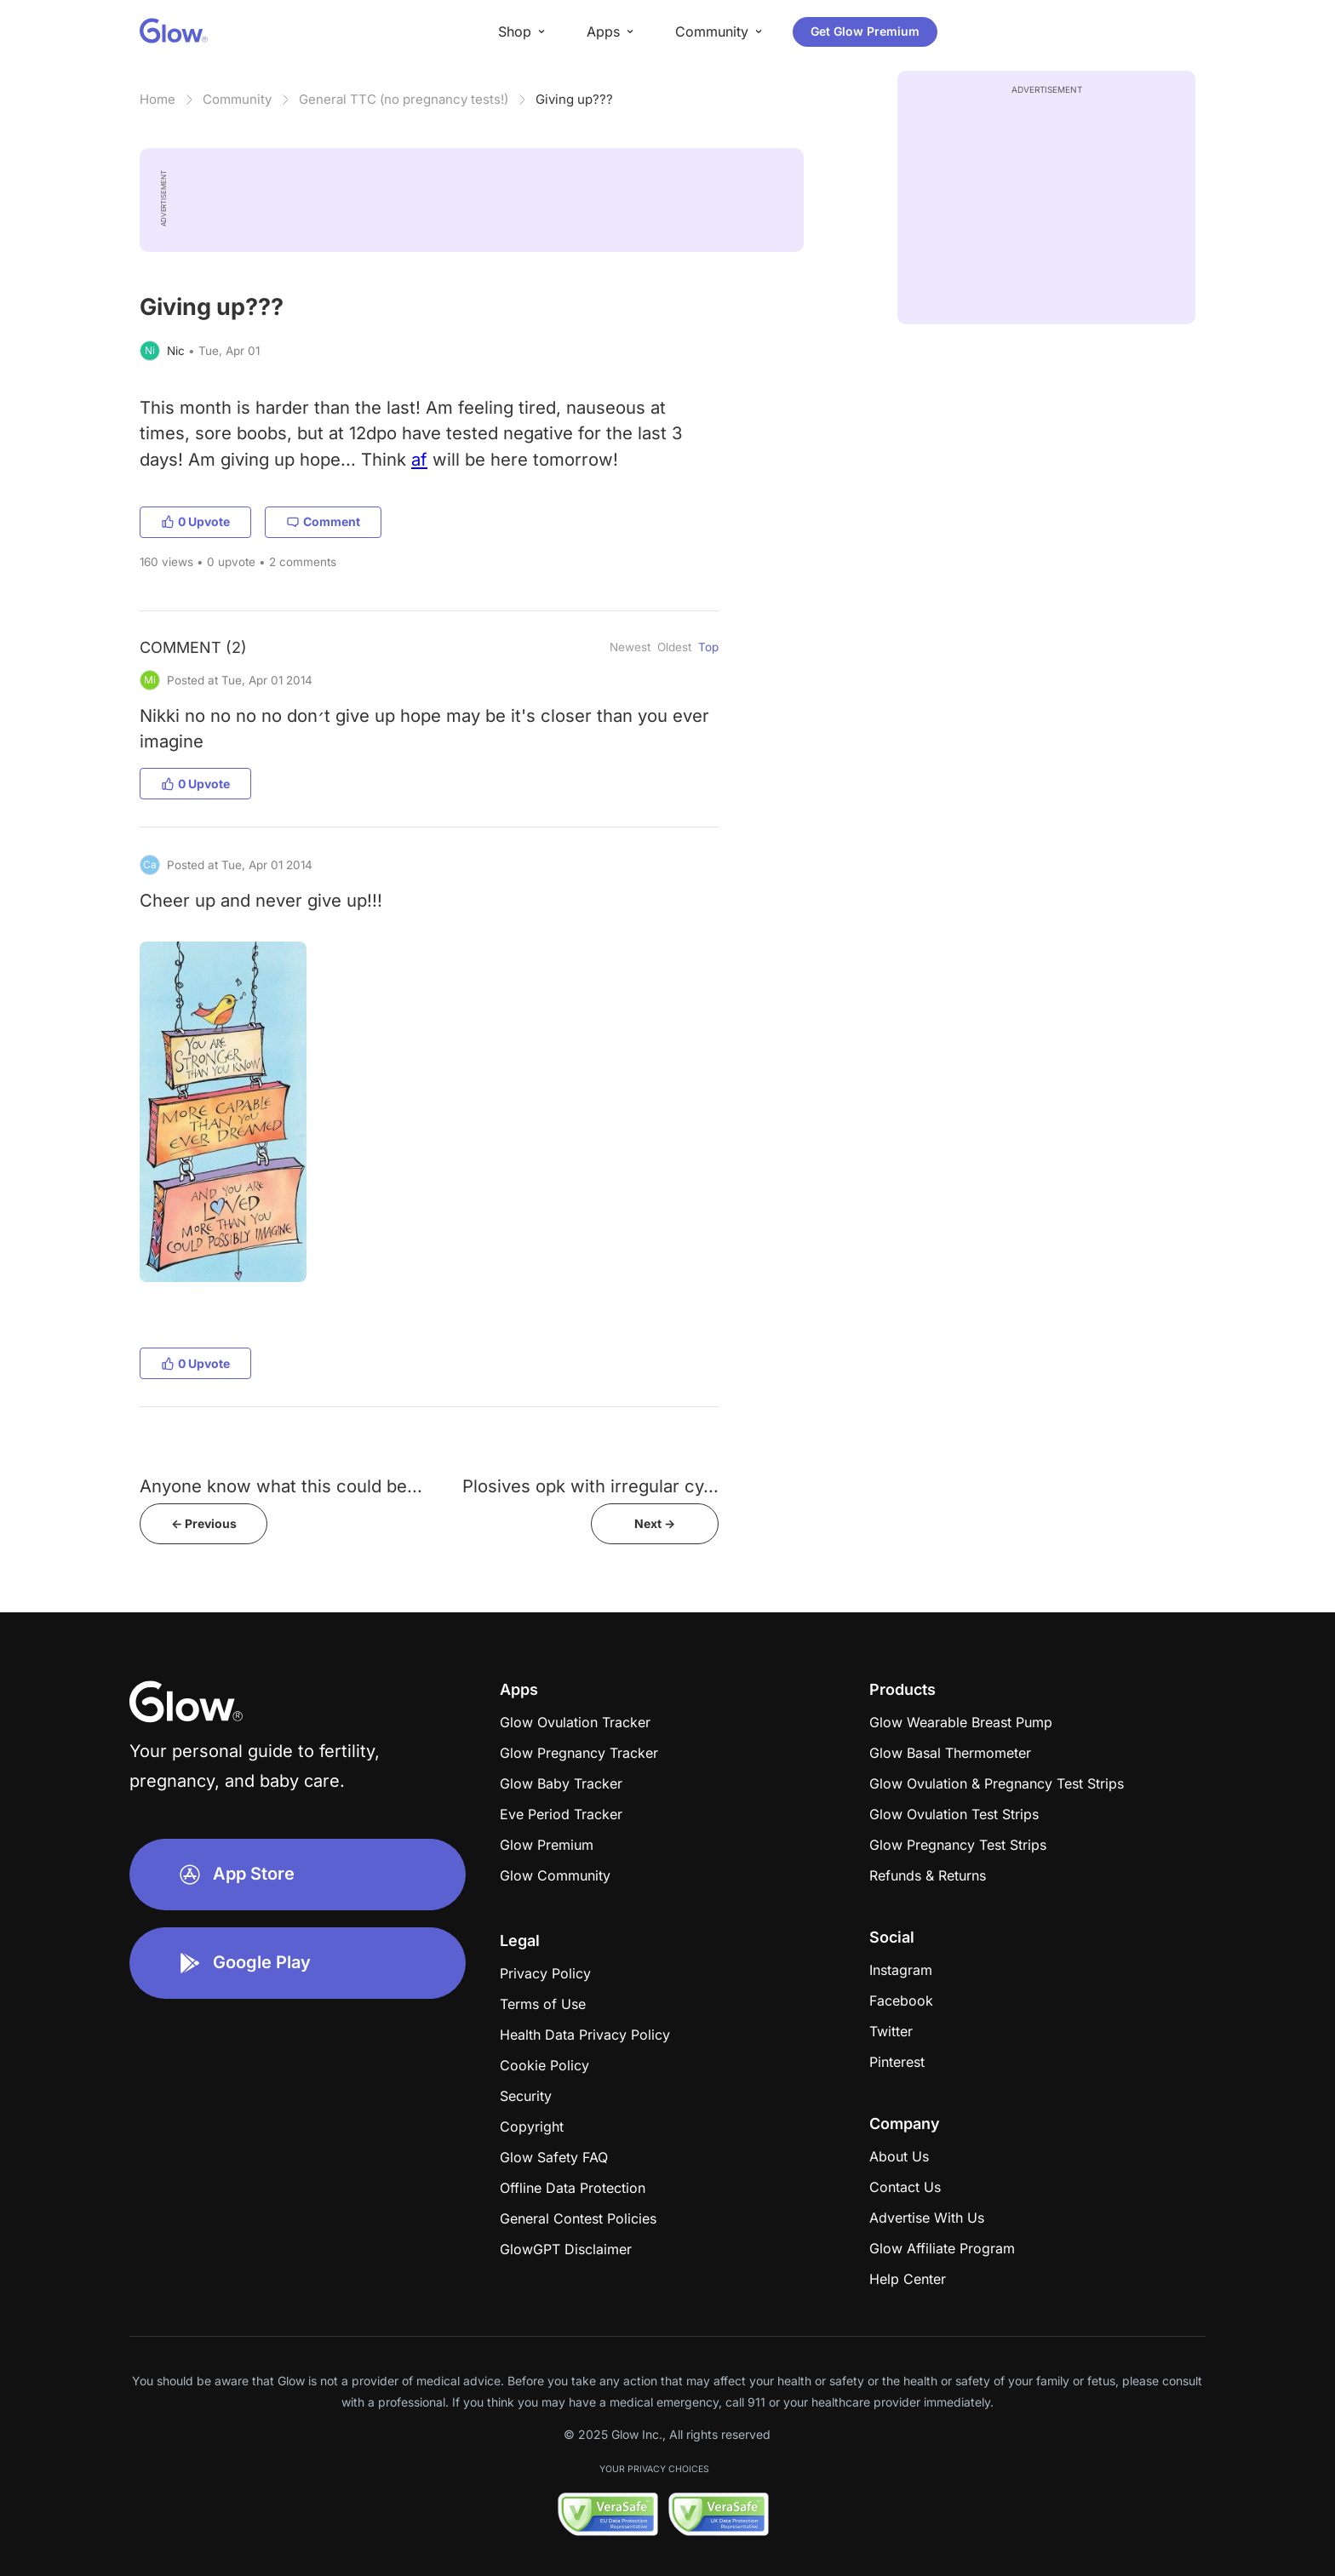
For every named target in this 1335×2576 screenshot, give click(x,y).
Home (157, 99)
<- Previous (204, 1523)
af (419, 459)
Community (237, 99)
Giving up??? (574, 99)
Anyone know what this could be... (281, 1486)
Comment (323, 521)
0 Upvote (195, 521)
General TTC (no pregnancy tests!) (403, 99)
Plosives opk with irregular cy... (590, 1486)
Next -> (654, 1523)
